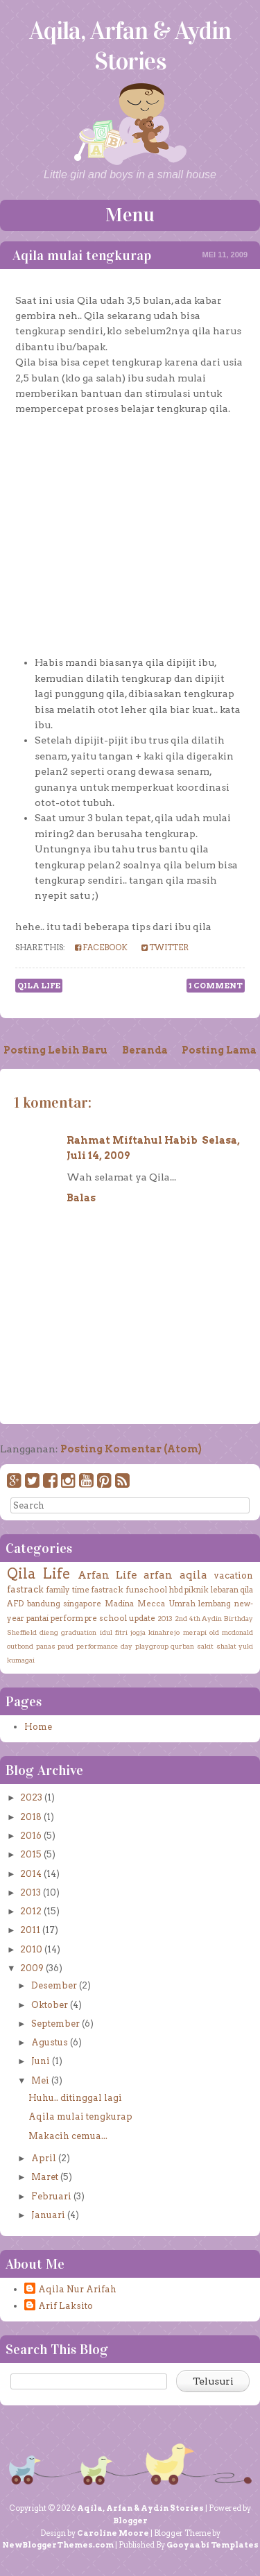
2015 (31, 1854)
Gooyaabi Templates (212, 2545)
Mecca (151, 1603)
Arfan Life (107, 1574)
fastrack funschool (128, 1590)
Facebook (101, 947)
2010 (31, 1949)
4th (194, 1618)
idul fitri (114, 1632)
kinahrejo (164, 1632)
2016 (31, 1835)
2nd (181, 1618)
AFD (15, 1603)
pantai (37, 1618)
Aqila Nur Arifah (77, 2289)
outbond (20, 1646)
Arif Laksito (65, 2306)
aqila (193, 1574)
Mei (40, 2080)
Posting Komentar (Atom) (131, 1448)
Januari (48, 2215)
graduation (78, 1632)
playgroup (151, 1646)
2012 (31, 1911)
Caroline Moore (113, 2533)
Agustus (49, 2042)
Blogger (130, 2520)
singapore (82, 1603)
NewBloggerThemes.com (58, 2545)
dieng (49, 1632)
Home (38, 1726)
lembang (214, 1603)
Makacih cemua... (67, 2136)
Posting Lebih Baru (55, 1050)
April (43, 2158)
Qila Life (38, 985)
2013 (165, 1618)
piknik (196, 1590)
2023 (31, 1797)
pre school (106, 1618)
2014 (31, 1874)
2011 (30, 1930)
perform (67, 1618)
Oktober (49, 2005)
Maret (44, 2177)
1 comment (216, 985)
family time (67, 1590)
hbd (175, 1590)
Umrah (182, 1603)
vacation (233, 1575)
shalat (226, 1646)
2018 (31, 1817)
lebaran (225, 1590)
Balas (81, 1197)
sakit (205, 1646)
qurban (182, 1646)
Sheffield (22, 1632)
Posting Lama (219, 1050)
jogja (138, 1632)
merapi (195, 1632)
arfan (158, 1574)
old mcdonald (231, 1632)
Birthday (238, 1618)
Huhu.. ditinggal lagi (75, 2098)
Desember (54, 1985)
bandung (43, 1603)
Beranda (145, 1050)
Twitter (165, 947)
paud (65, 1646)
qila (246, 1590)
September (55, 2023)
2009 (32, 1968)
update (142, 1618)
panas (45, 1646)
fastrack (25, 1589)
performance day (104, 1646)
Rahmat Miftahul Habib (132, 1140)
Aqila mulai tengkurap (81, 255)
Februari (51, 2196)
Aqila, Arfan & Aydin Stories (130, 45)
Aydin (212, 1618)
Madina (119, 1603)
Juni (40, 2061)
